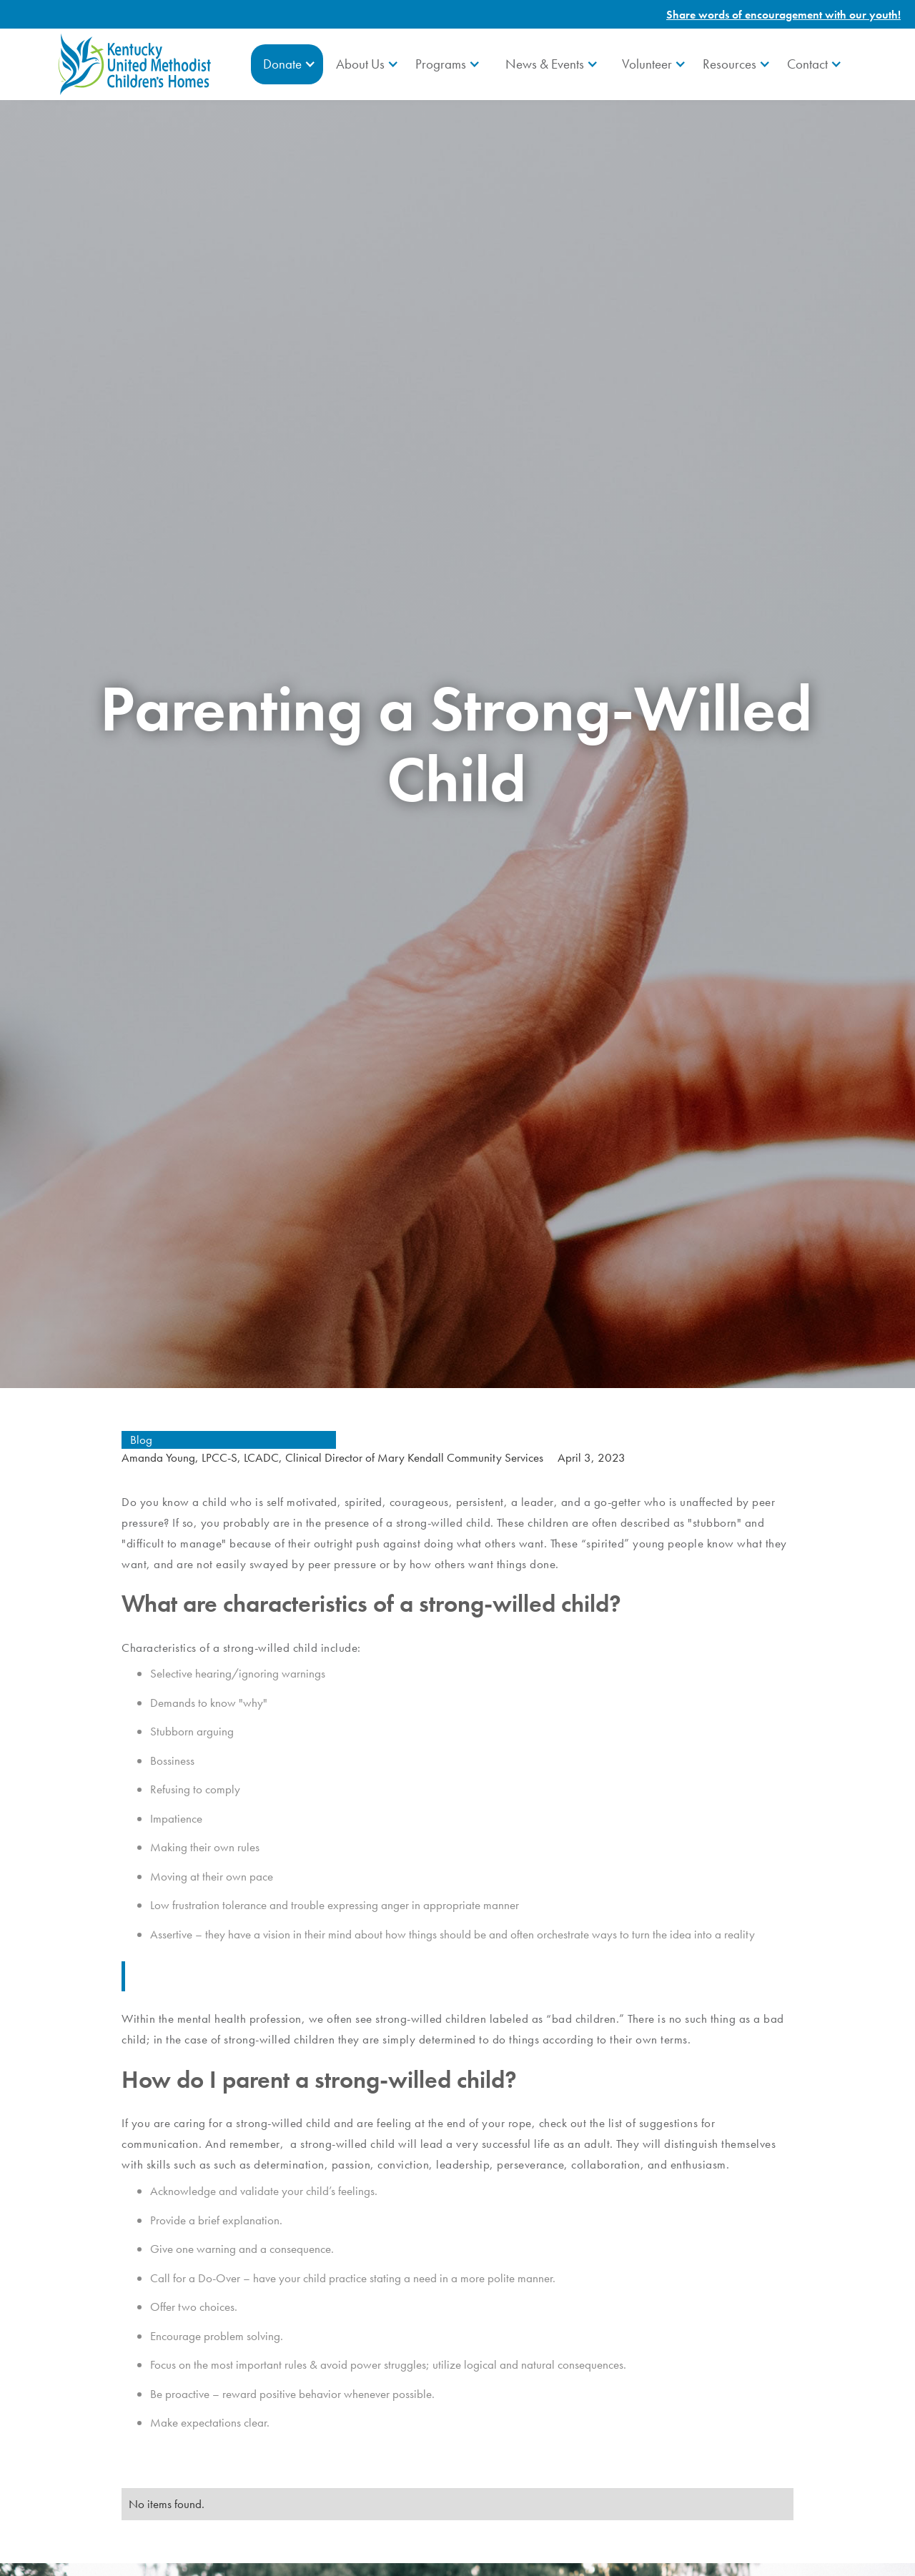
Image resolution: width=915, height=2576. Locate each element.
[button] (287, 64)
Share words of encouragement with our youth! (783, 14)
